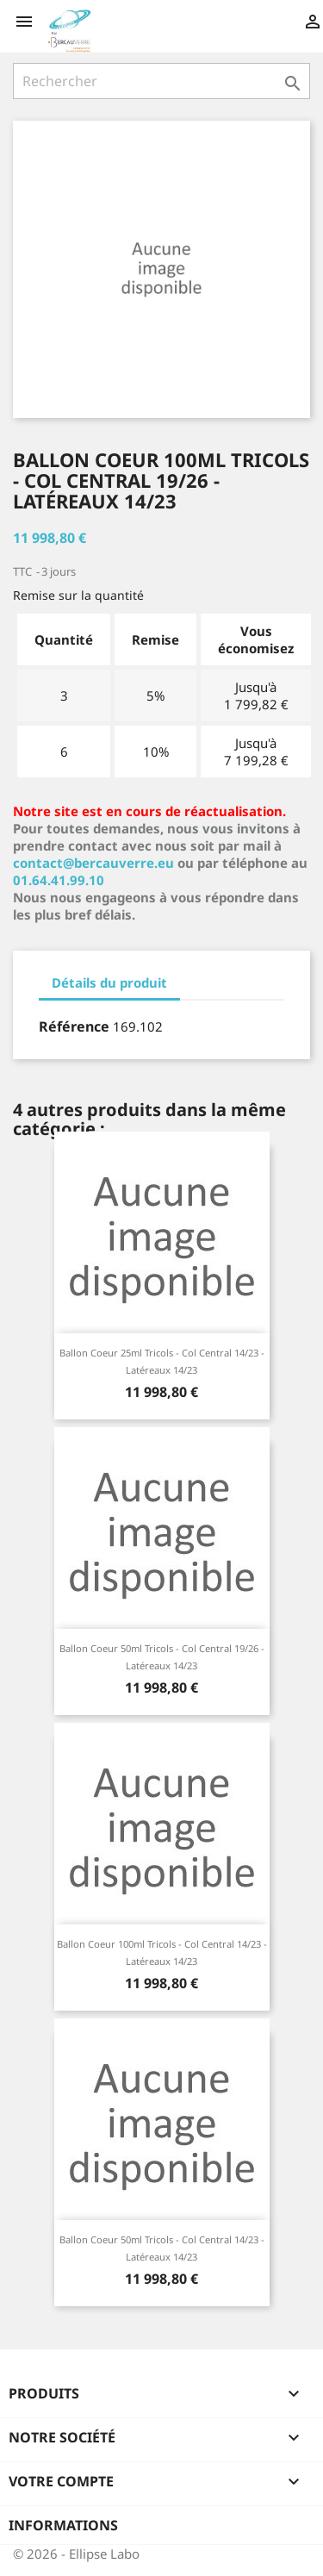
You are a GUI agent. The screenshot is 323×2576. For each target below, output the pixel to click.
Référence (74, 1026)
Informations (63, 2525)
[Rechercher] (161, 81)
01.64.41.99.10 (58, 880)
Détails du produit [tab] (109, 982)
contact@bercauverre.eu (93, 862)
